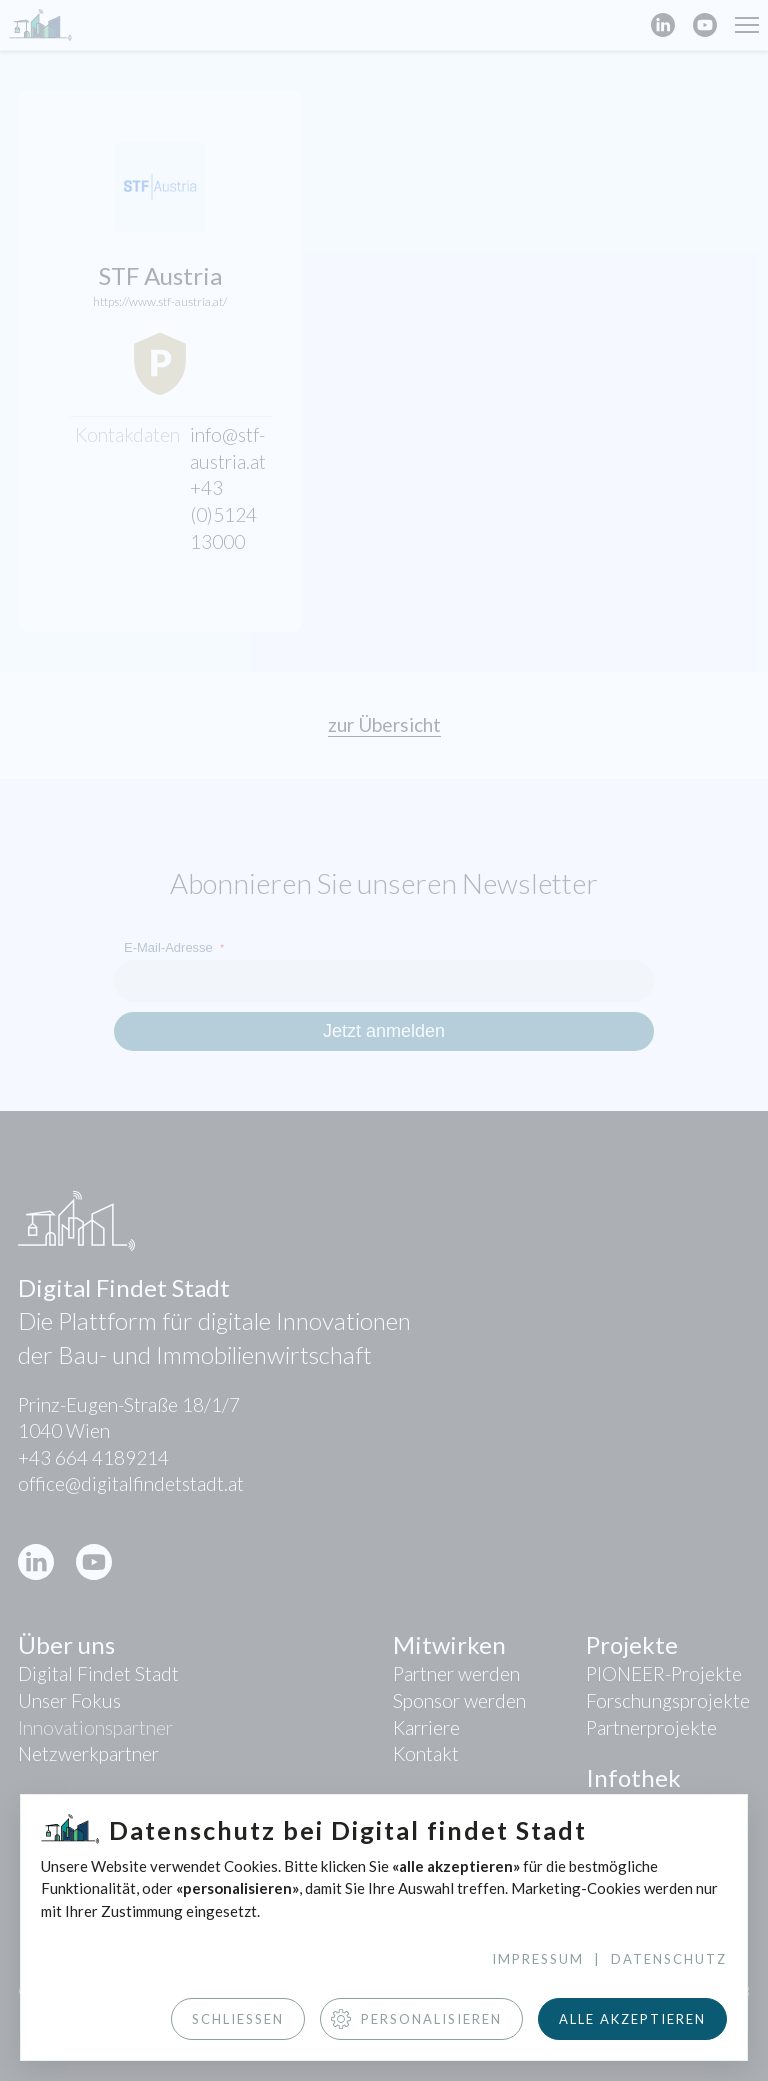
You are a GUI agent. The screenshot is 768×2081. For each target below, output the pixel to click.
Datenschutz (669, 1959)
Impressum (538, 1959)
